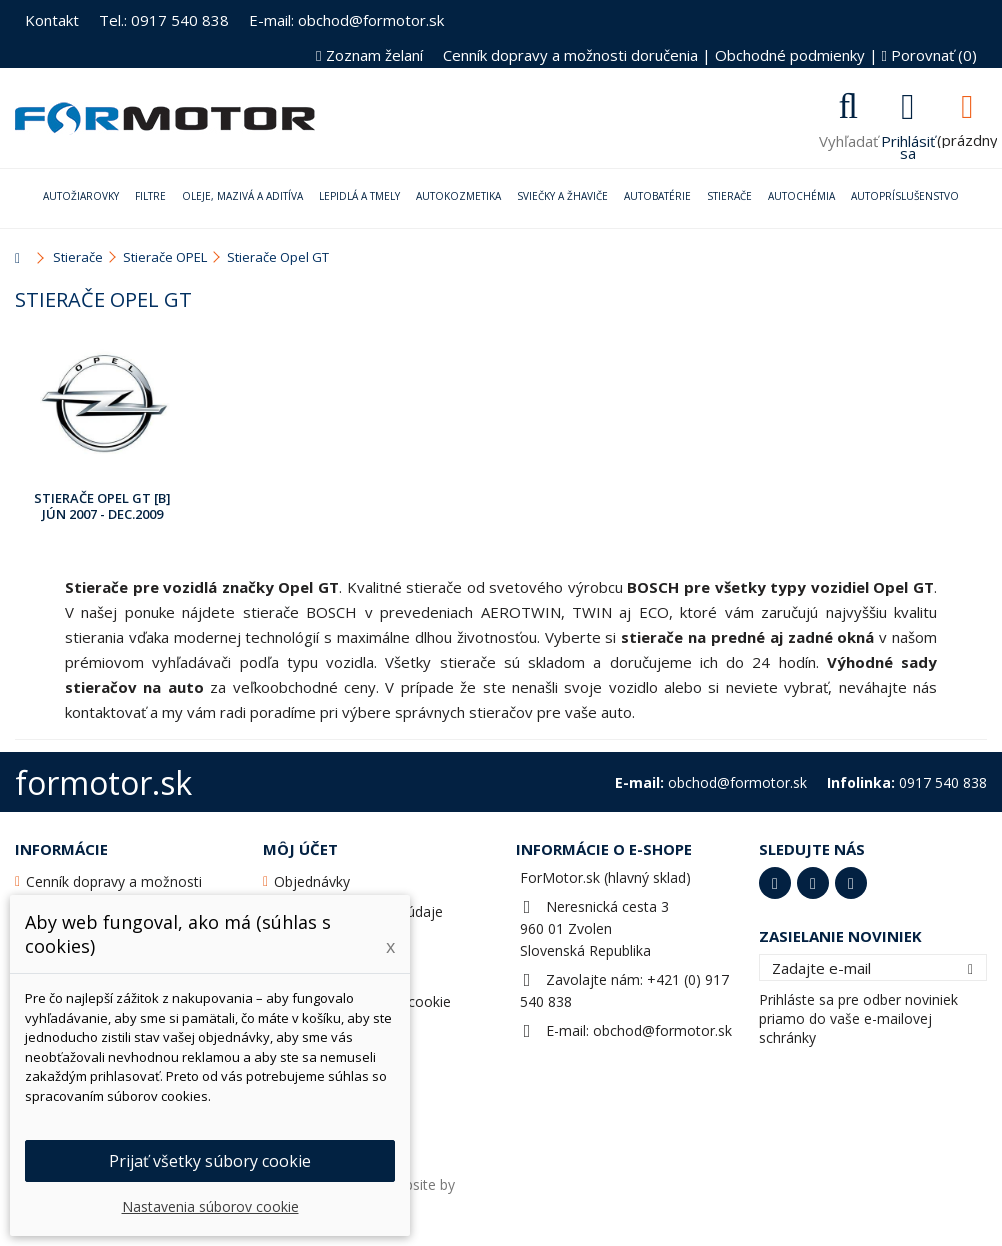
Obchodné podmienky (790, 55)
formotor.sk (103, 782)
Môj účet (300, 849)
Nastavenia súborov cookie (210, 1206)
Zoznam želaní (369, 55)
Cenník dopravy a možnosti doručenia (570, 55)
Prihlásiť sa (908, 145)
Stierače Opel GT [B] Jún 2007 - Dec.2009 (102, 506)
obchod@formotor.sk (662, 1030)
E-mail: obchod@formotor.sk (346, 20)
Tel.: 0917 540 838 (164, 20)
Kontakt (52, 20)
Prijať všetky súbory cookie (210, 1161)
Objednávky (312, 881)
